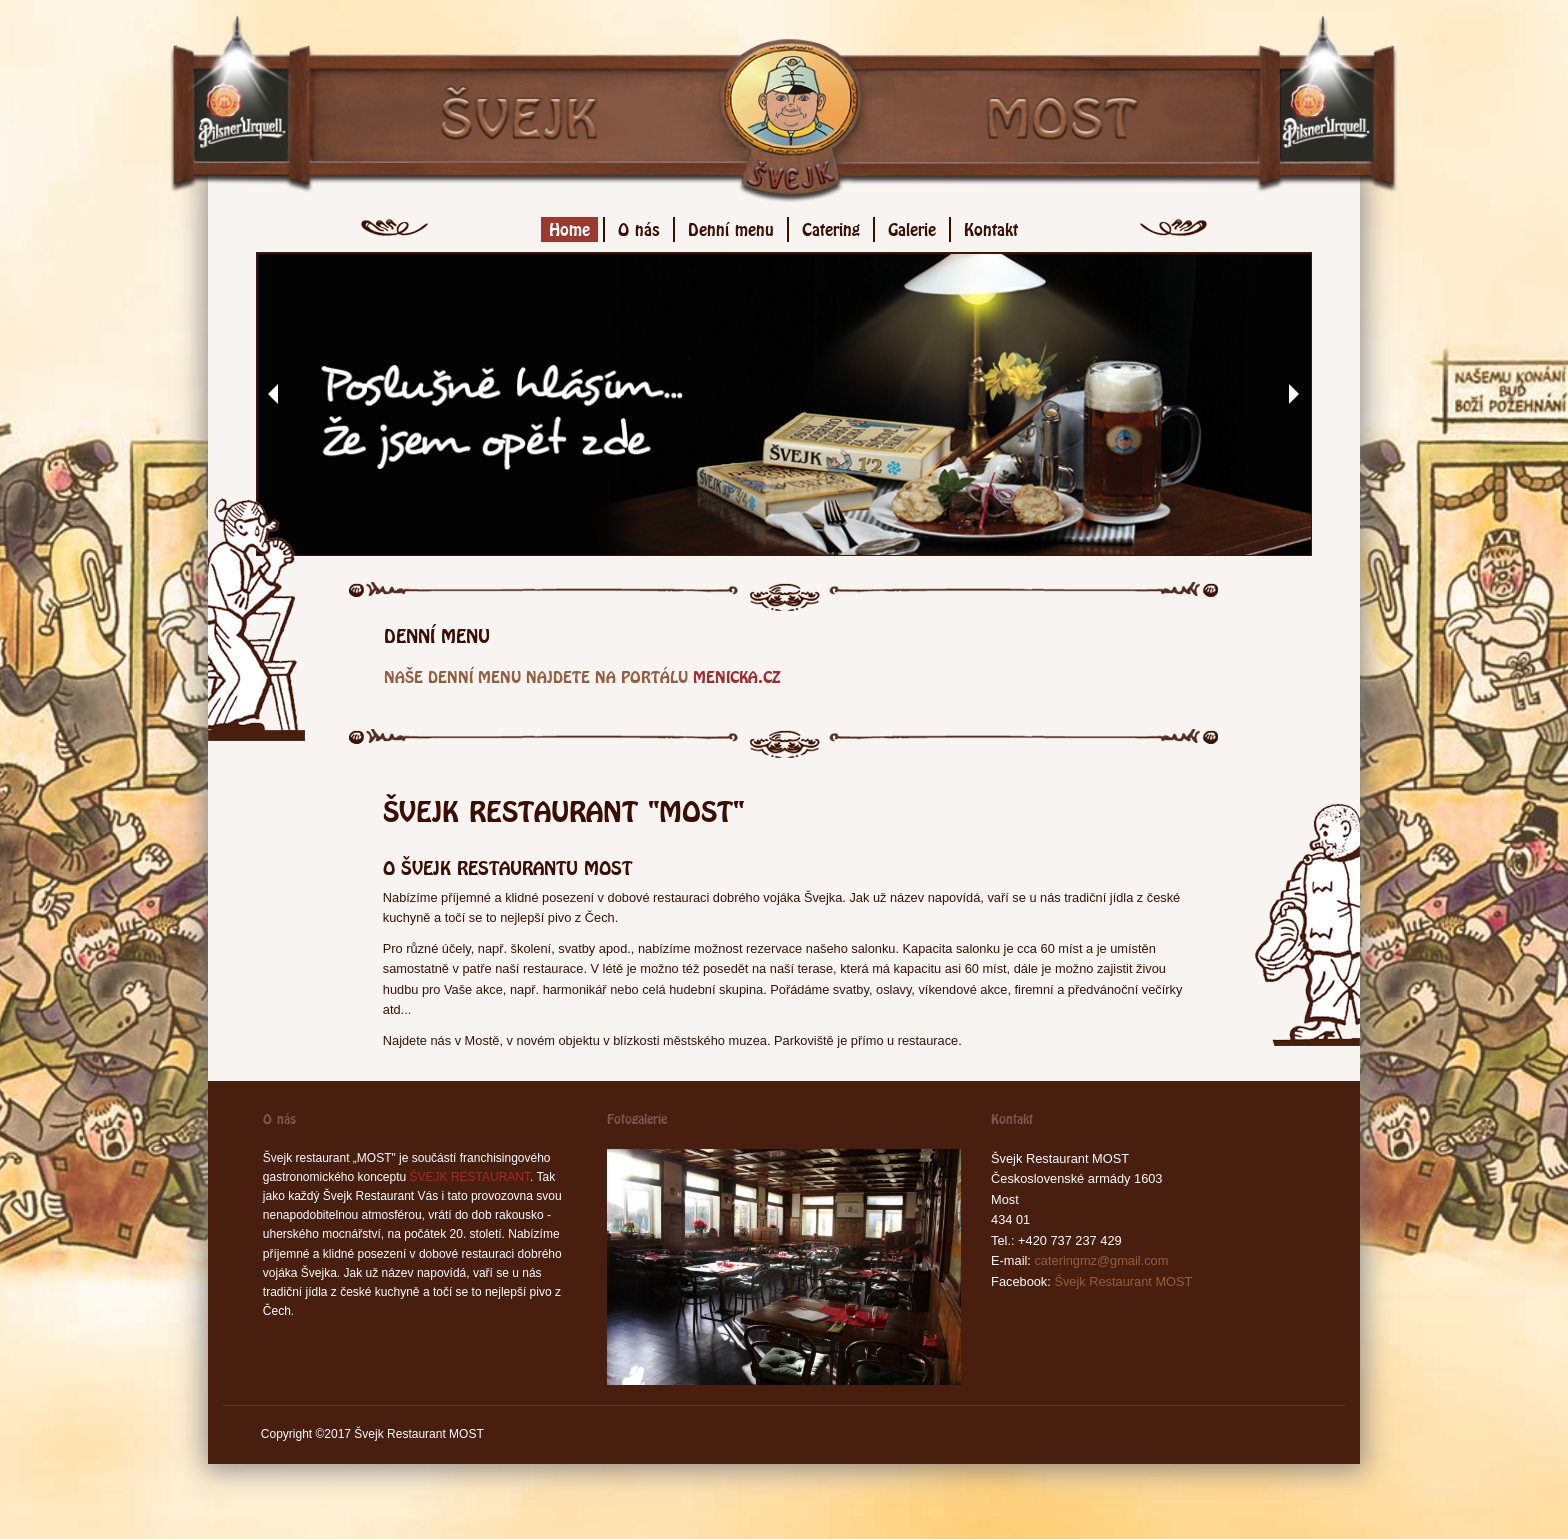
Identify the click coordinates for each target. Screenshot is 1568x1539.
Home (569, 226)
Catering (831, 226)
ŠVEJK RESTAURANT (470, 1177)
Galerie (912, 226)
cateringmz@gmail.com (1101, 1260)
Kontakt (991, 226)
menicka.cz (737, 674)
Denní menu (731, 226)
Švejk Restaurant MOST (1123, 1281)
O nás (639, 226)
